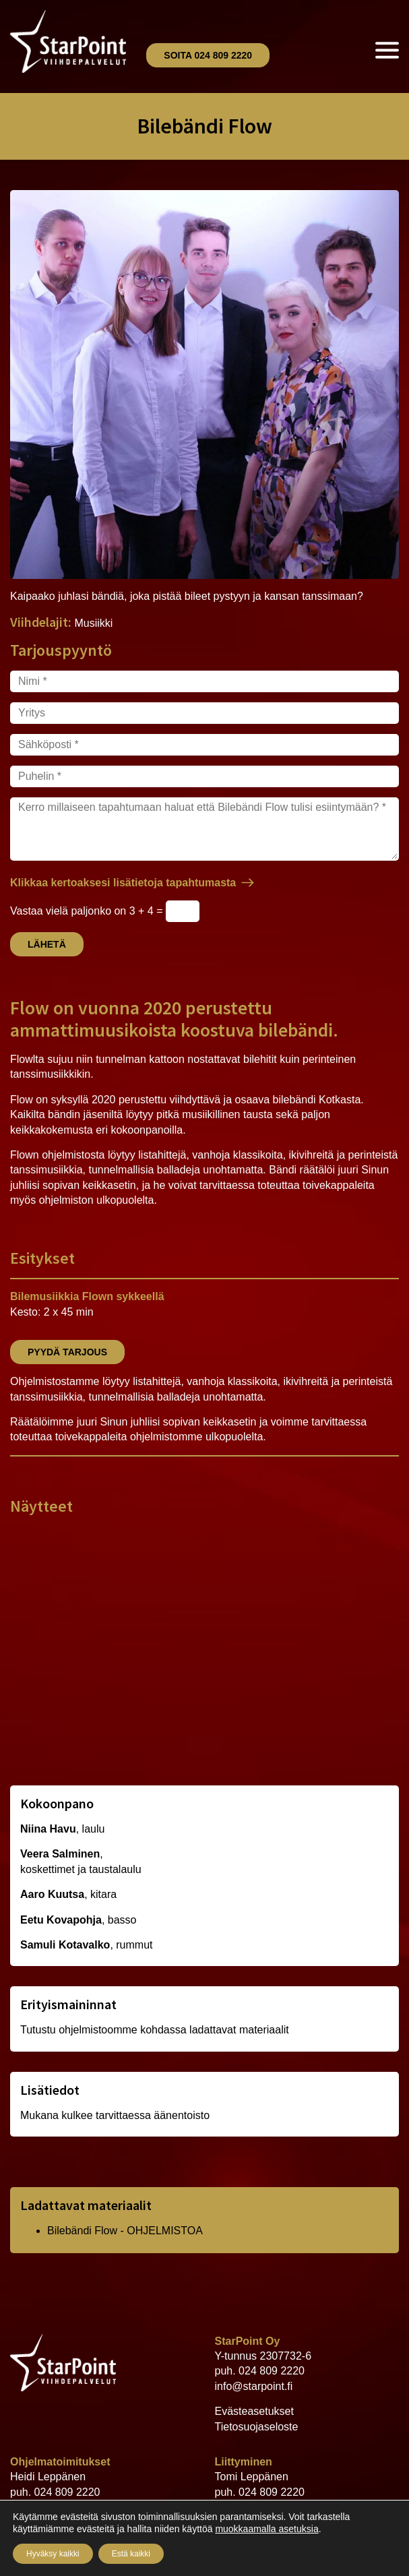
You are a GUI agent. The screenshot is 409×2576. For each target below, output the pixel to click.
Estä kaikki (131, 2553)
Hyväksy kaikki (53, 2553)
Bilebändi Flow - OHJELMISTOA (125, 2230)
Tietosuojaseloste (256, 2426)
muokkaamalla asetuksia (266, 2528)
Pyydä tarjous (67, 1352)
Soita (208, 55)
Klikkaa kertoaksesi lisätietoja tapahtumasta (123, 882)
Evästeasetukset (254, 2411)
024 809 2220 (272, 2370)
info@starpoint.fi (254, 2386)
